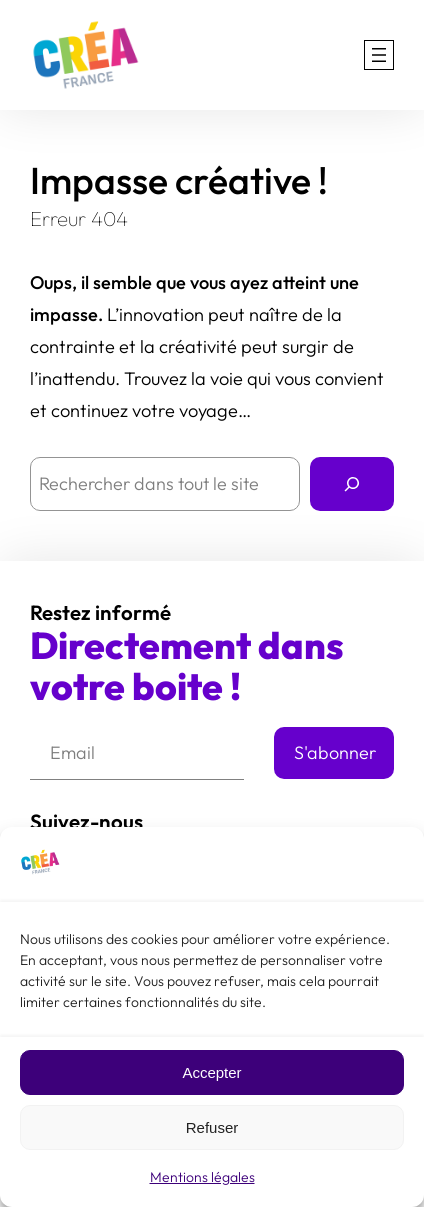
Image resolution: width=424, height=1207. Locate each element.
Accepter (211, 1073)
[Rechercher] (352, 484)
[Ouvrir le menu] (379, 55)
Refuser (212, 1128)
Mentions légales (202, 1179)
